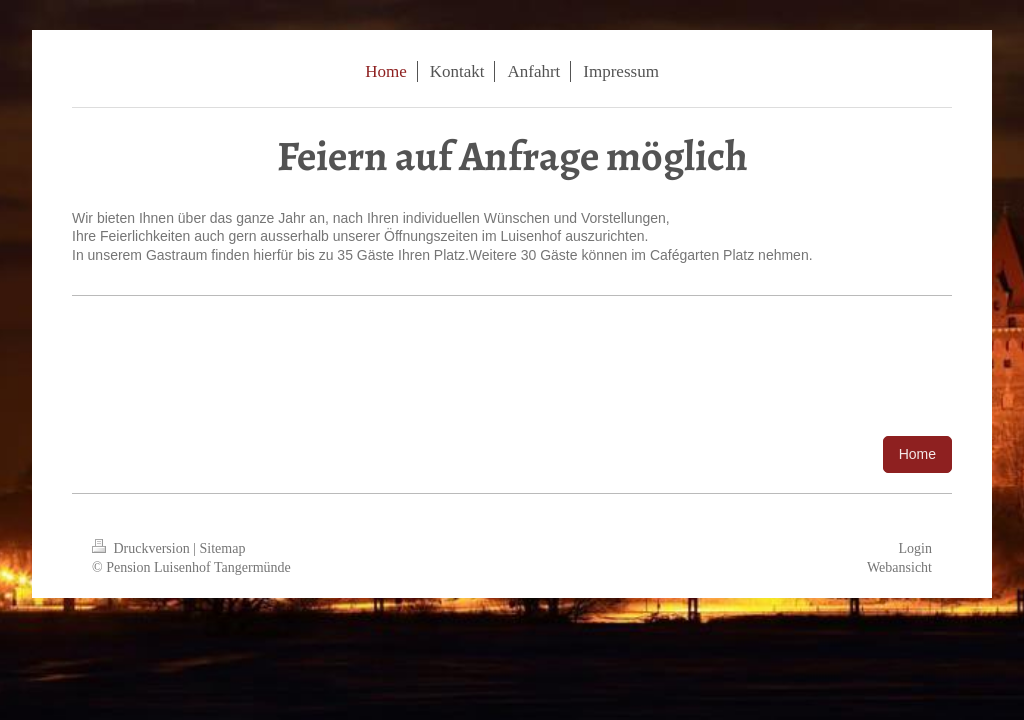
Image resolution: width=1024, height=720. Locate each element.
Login (915, 548)
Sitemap (223, 548)
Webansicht (899, 567)
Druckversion (142, 548)
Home (917, 454)
